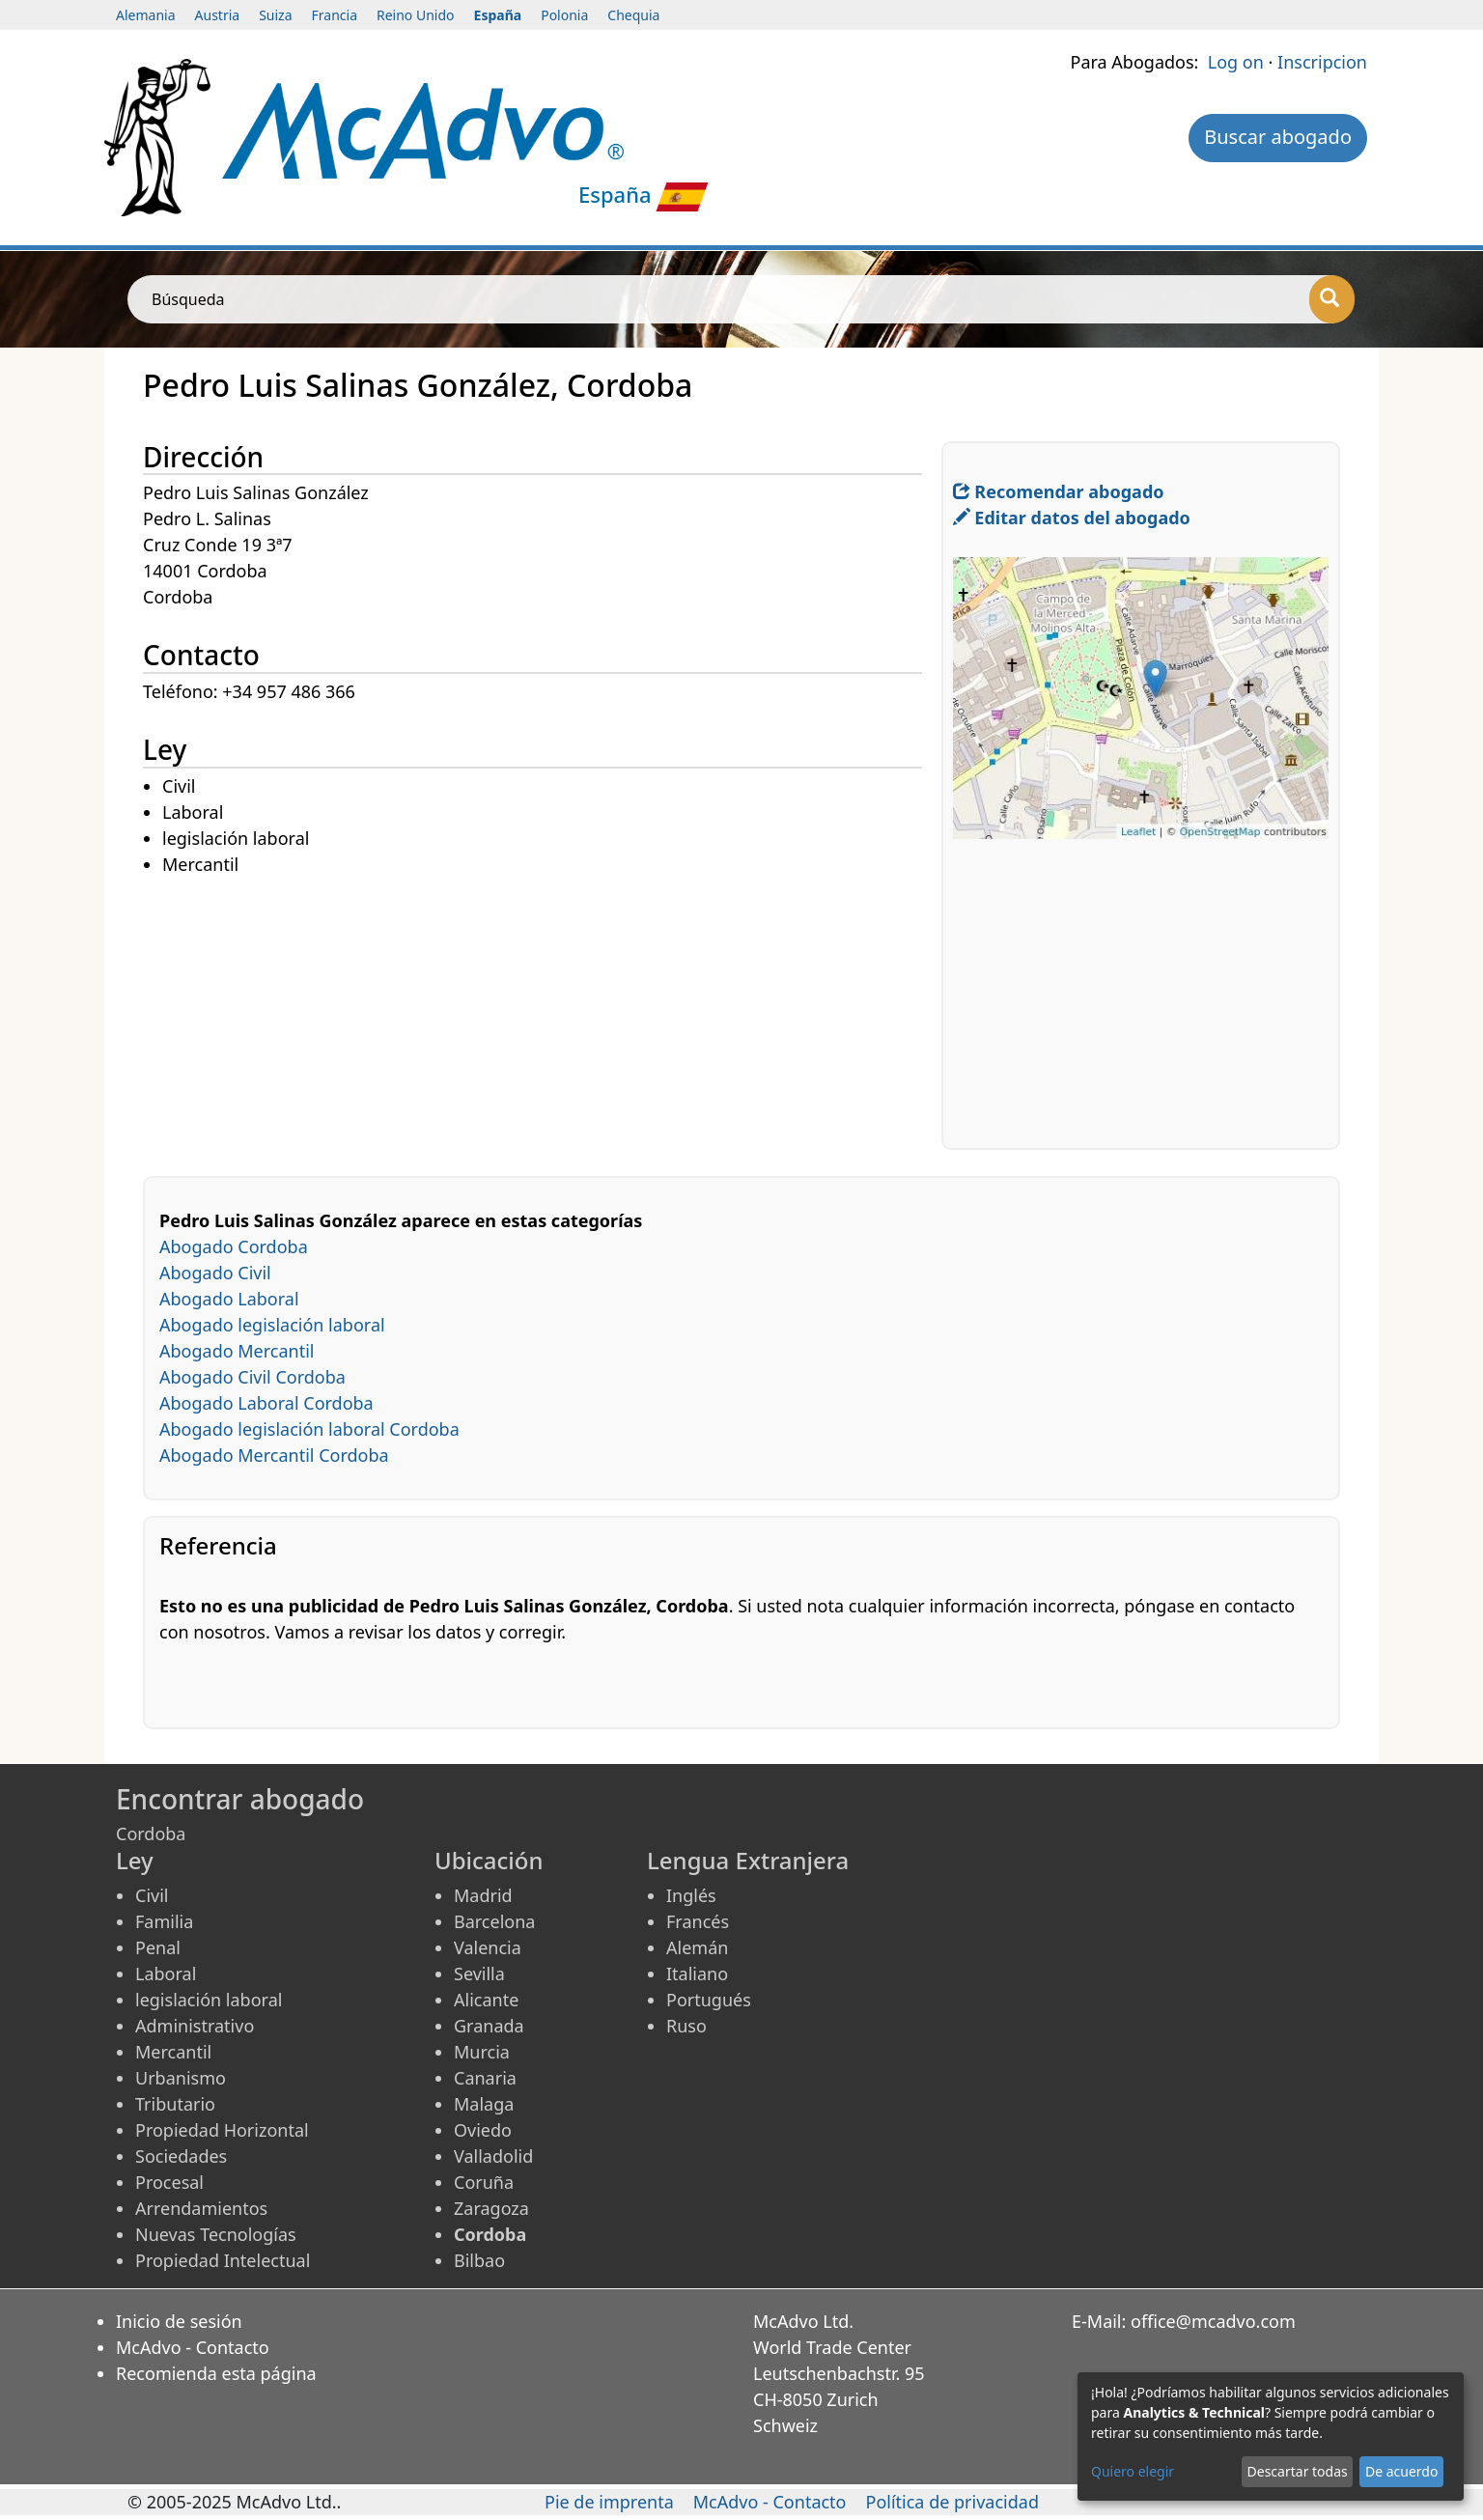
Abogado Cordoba (233, 1246)
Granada (489, 2025)
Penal (158, 1947)
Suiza (275, 15)
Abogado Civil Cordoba (252, 1376)
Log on (1236, 61)
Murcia (482, 2051)
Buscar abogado (1278, 137)
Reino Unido (416, 15)
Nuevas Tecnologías (215, 2234)
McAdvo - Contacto (192, 2347)
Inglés (691, 1895)
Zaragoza (491, 2208)
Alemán (697, 1947)
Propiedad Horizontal (222, 2130)
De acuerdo (1401, 2471)
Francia (334, 15)
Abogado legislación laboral (272, 1324)
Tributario (175, 2103)
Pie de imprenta (609, 2501)
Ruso (686, 2025)
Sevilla (479, 1973)
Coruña (484, 2182)
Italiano (697, 1973)
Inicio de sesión (179, 2321)
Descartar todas (1297, 2471)
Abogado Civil (215, 1272)
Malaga (484, 2103)
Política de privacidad (952, 2501)
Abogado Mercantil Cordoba (274, 1455)
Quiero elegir (1132, 2471)
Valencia (487, 1947)
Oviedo (483, 2130)
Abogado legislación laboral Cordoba (309, 1429)
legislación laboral (208, 1999)
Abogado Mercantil (236, 1350)
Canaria (485, 2077)
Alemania (146, 15)
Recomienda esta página (216, 2373)
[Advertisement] (542, 1014)
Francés (697, 1921)
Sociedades (181, 2156)
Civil (151, 1895)
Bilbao (479, 2260)
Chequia (633, 15)
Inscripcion (1322, 61)
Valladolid (493, 2156)
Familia (164, 1921)
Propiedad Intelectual (222, 2260)
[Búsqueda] (1332, 299)
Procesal (169, 2182)
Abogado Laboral (229, 1298)
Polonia (564, 15)
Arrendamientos (201, 2208)
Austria (217, 15)
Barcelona (494, 1921)
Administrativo (194, 2025)
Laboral (165, 1973)
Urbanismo (180, 2077)
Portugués (708, 1999)
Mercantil (173, 2051)
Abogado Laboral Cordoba (266, 1402)
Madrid (483, 1895)
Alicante (486, 1999)
